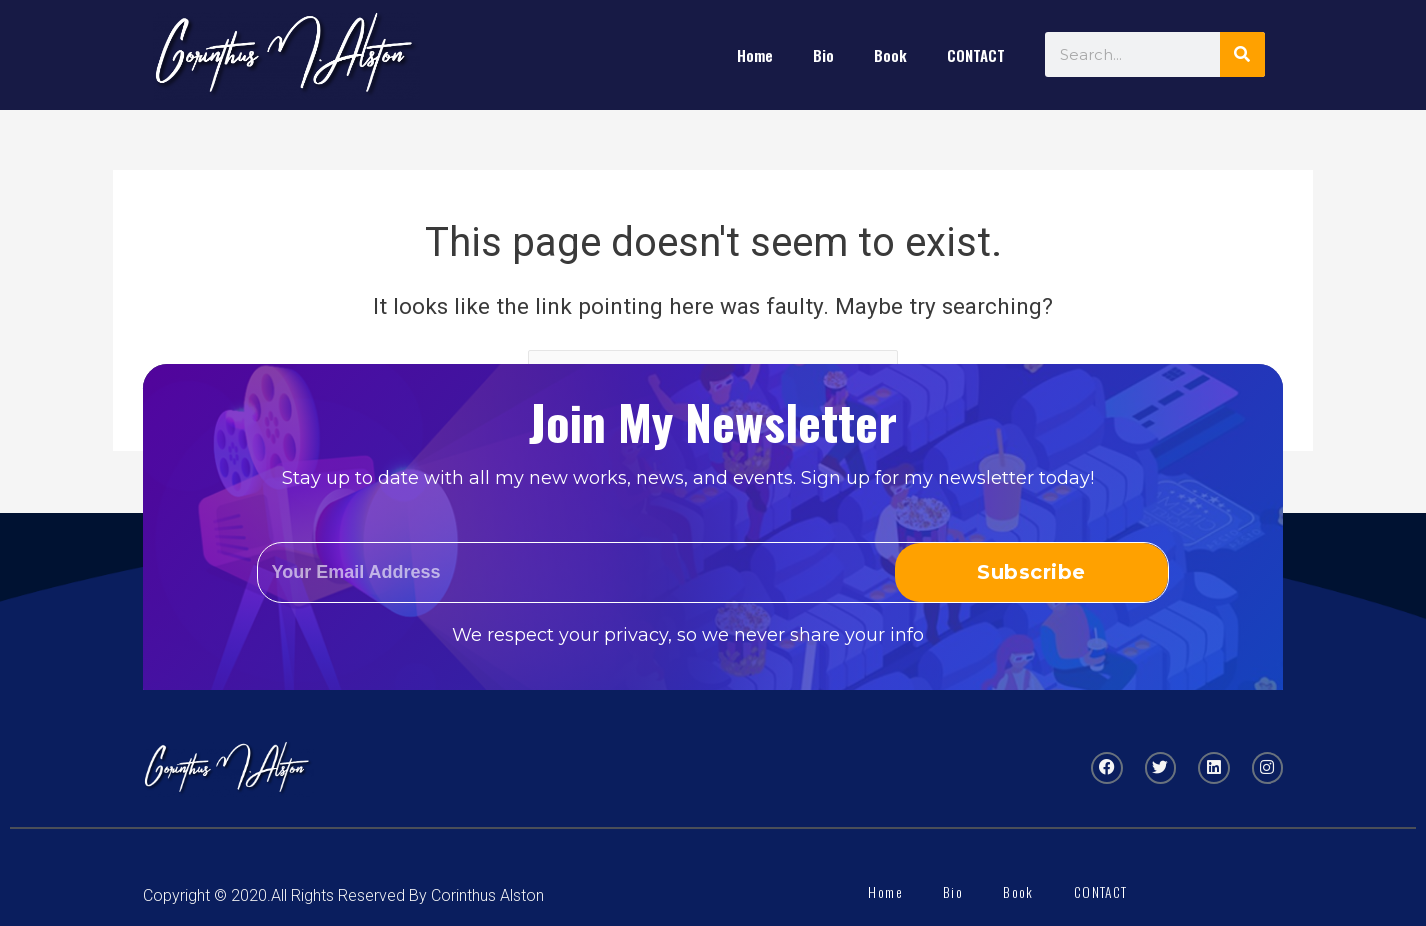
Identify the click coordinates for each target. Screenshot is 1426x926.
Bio (823, 55)
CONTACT (976, 55)
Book (890, 55)
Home (755, 55)
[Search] (1242, 54)
